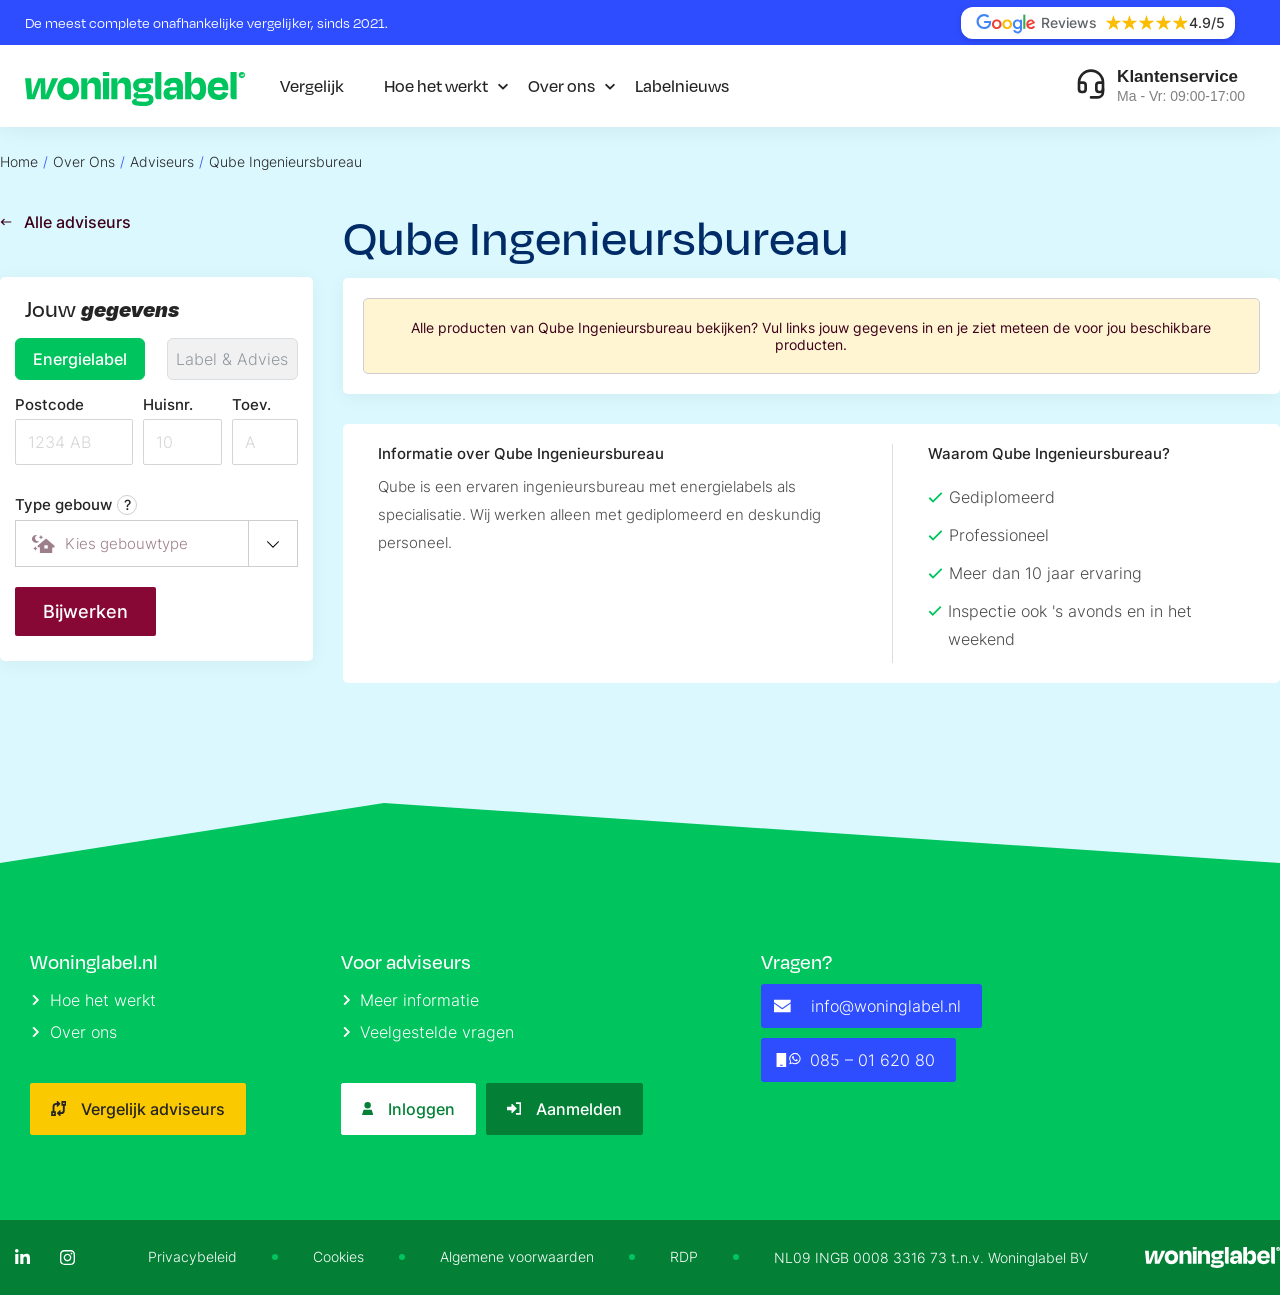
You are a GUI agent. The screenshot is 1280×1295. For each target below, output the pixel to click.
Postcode (49, 404)
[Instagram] (67, 1257)
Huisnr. (168, 404)
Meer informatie (411, 1000)
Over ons (561, 85)
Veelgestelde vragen (429, 1032)
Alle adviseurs (65, 222)
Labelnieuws (682, 85)
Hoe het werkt (436, 85)
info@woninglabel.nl (867, 1006)
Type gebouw (76, 505)
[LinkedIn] (22, 1257)
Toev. (251, 404)
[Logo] (135, 86)
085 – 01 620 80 (854, 1060)
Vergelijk (312, 85)
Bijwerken (85, 611)
